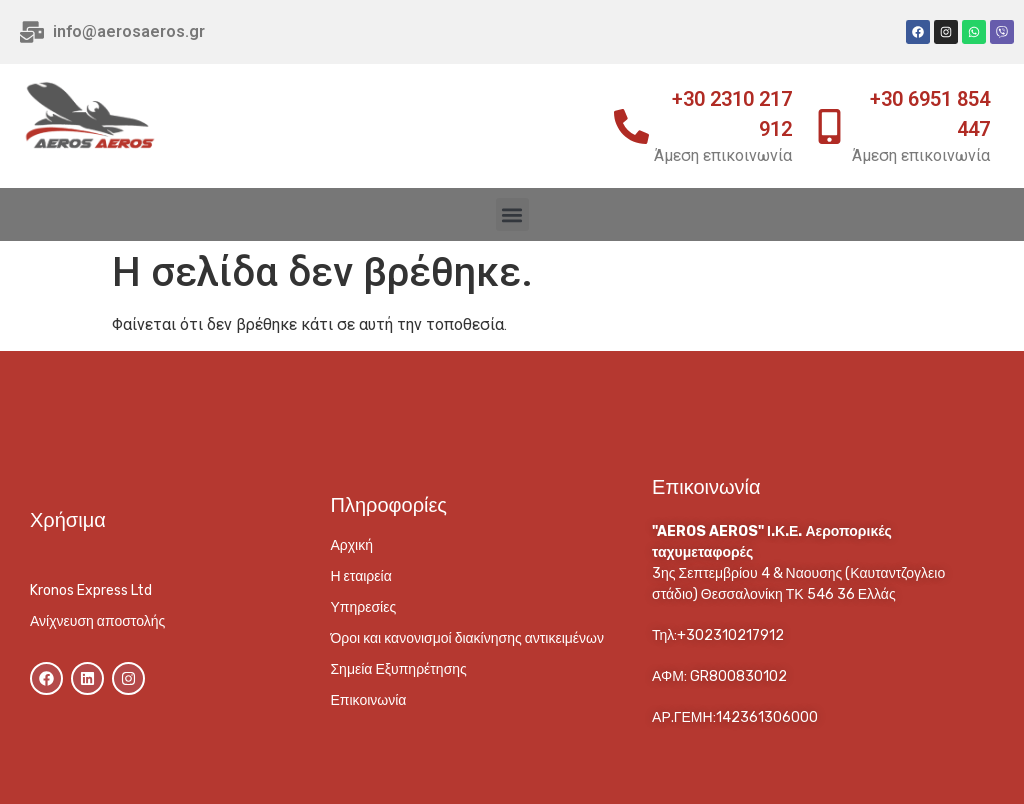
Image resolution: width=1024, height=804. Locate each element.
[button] (512, 214)
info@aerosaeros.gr (129, 31)
